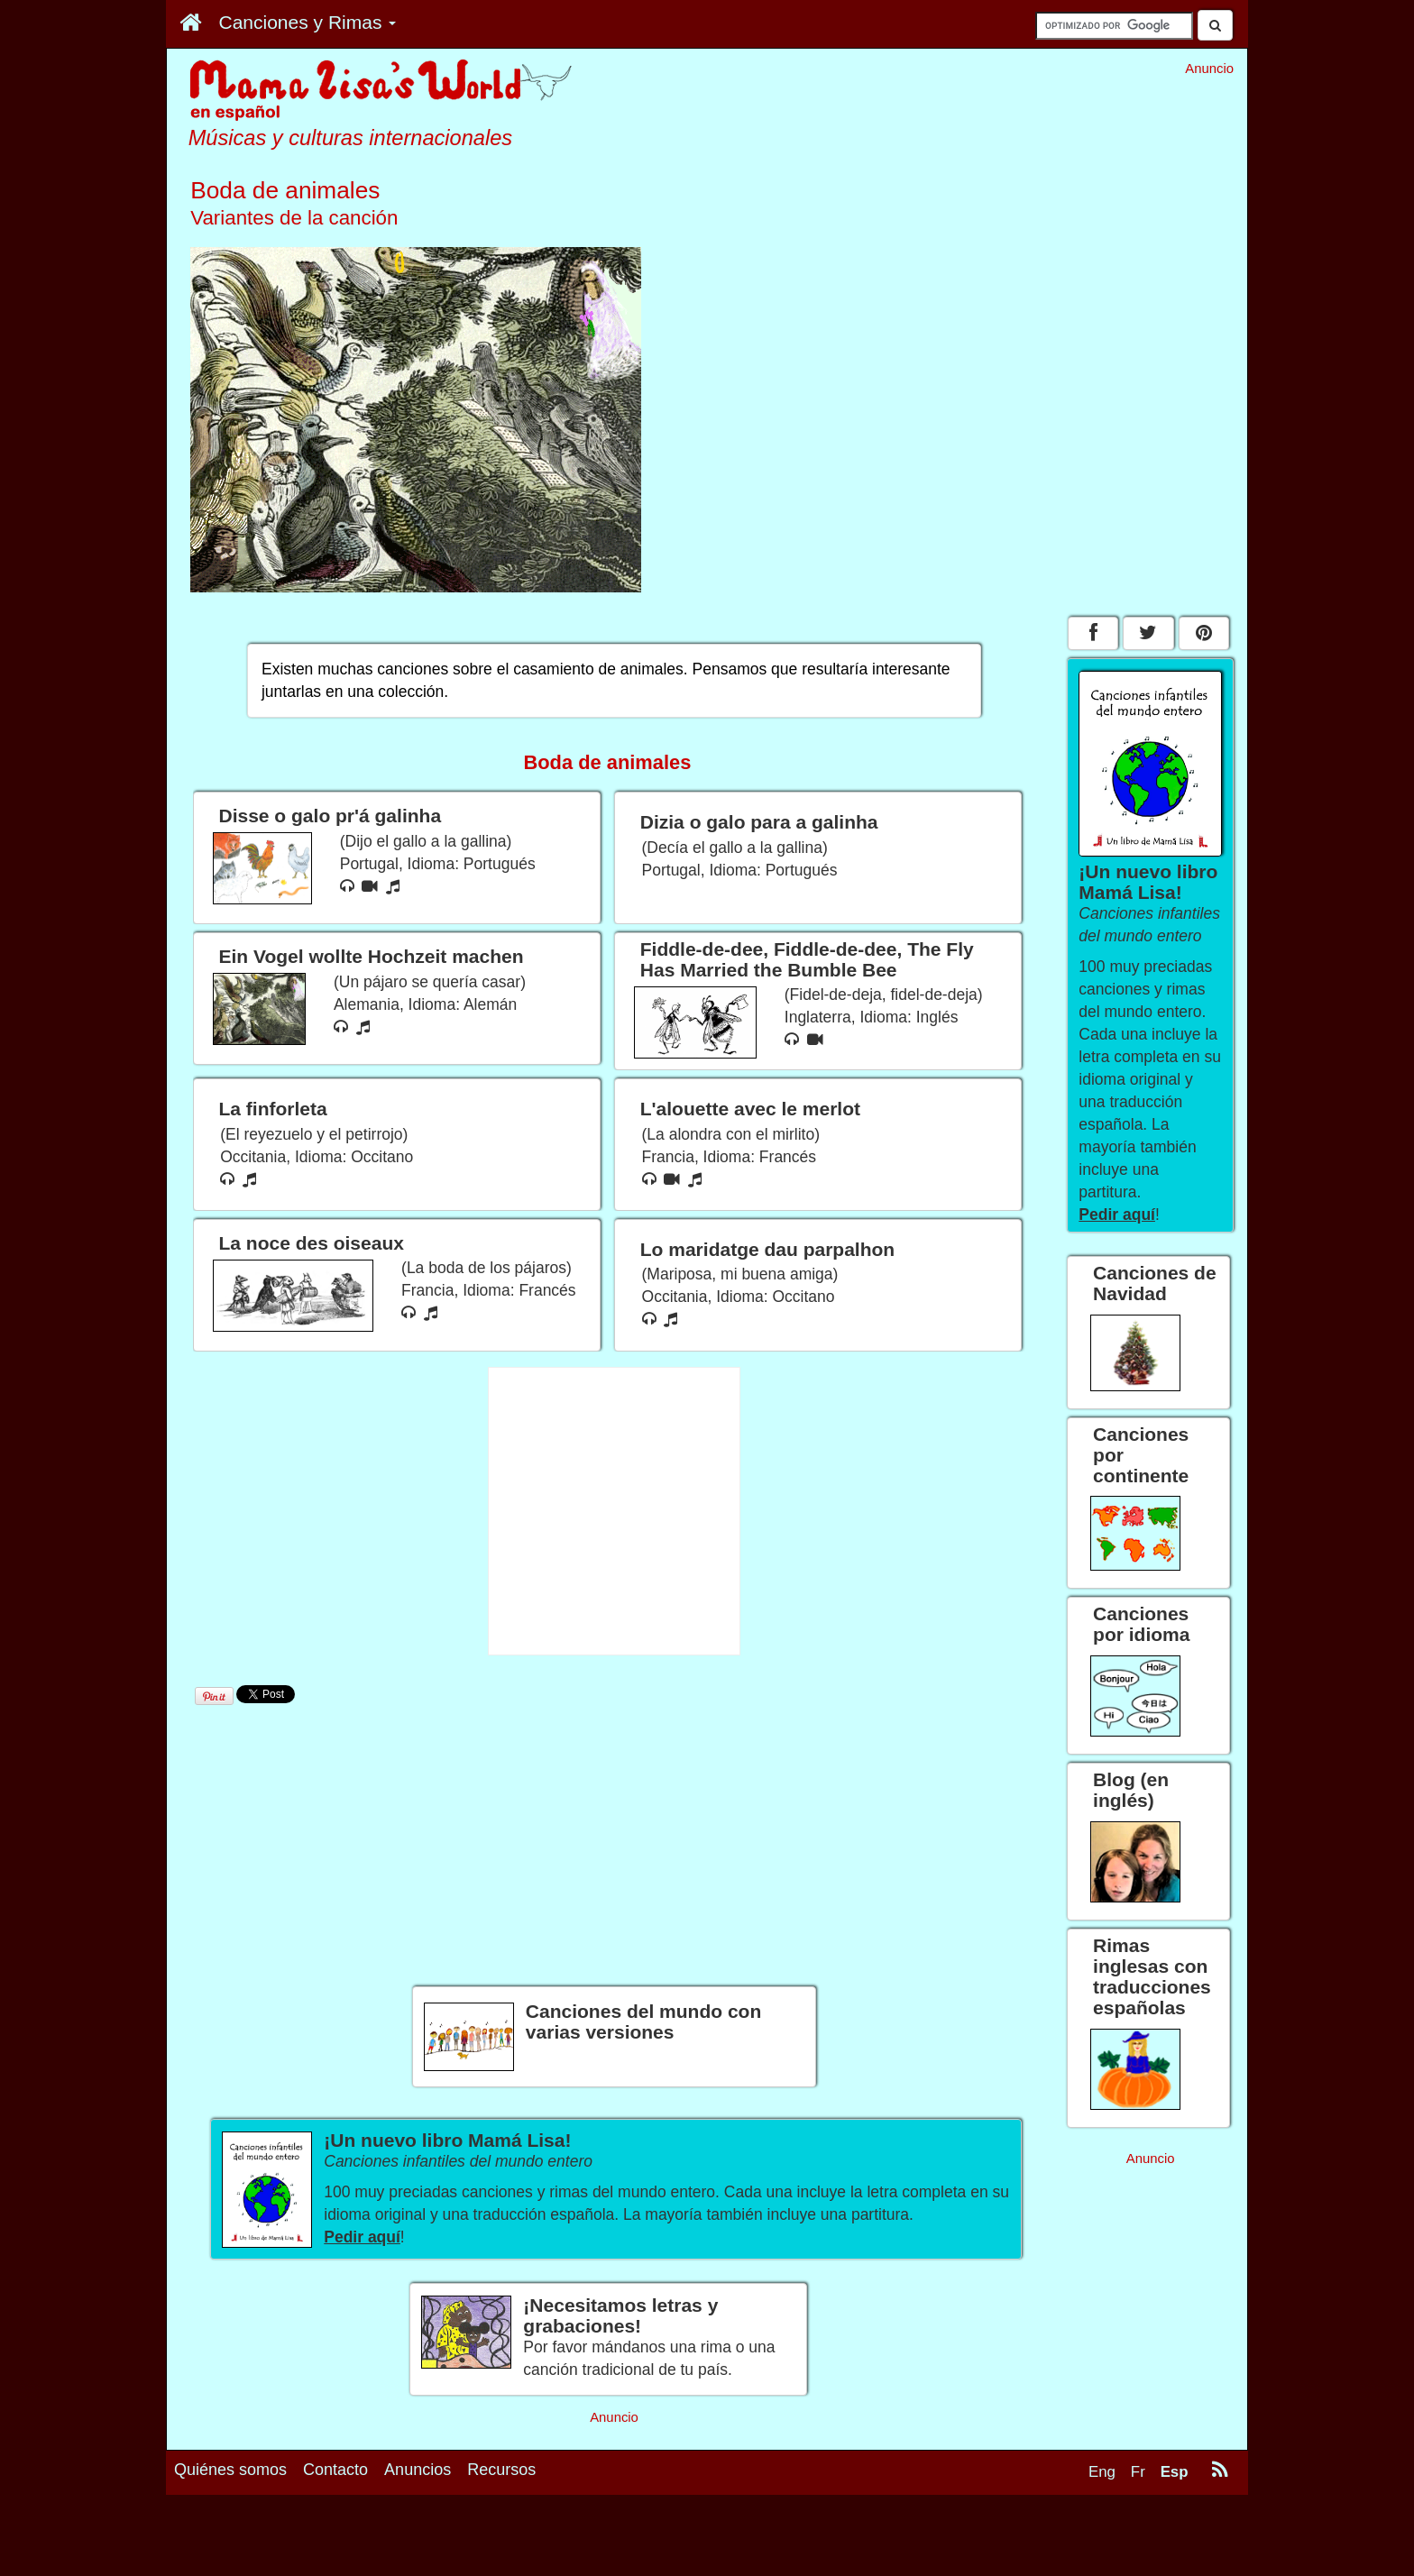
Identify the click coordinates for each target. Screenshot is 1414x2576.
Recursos (501, 2528)
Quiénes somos (230, 2528)
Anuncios (417, 2528)
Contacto (335, 2528)
